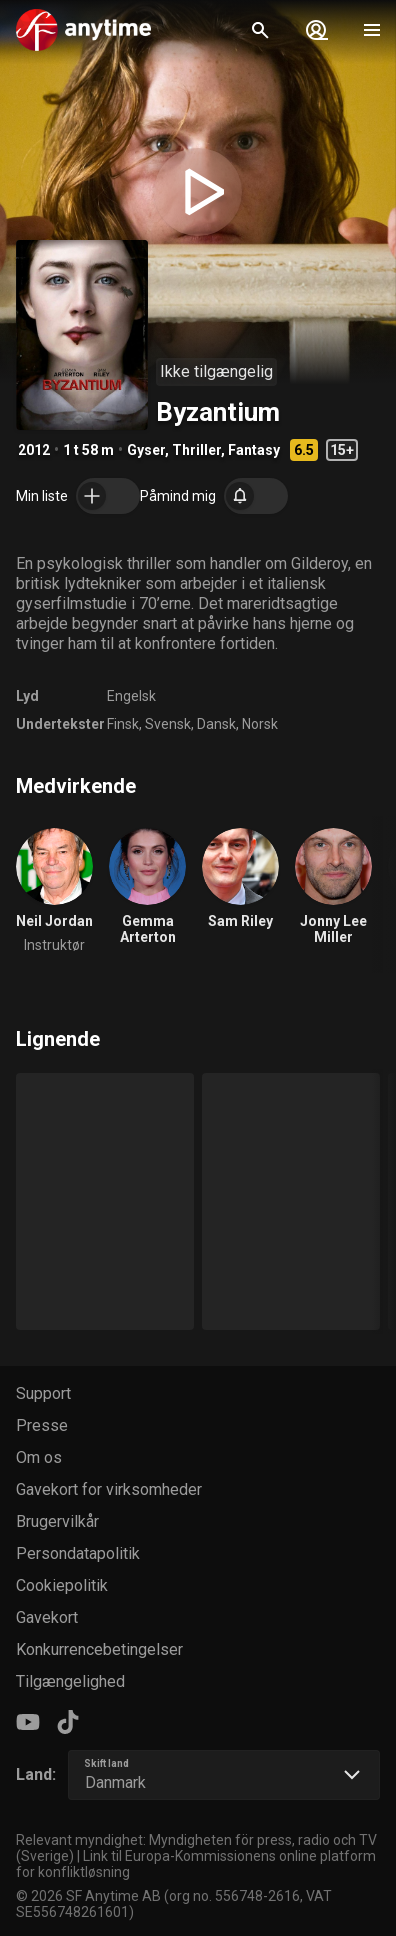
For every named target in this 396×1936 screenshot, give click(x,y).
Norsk (260, 724)
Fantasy (254, 450)
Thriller (196, 450)
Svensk (168, 724)
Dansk (216, 724)
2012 (34, 450)
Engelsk (131, 696)
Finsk (123, 724)
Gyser (146, 450)
